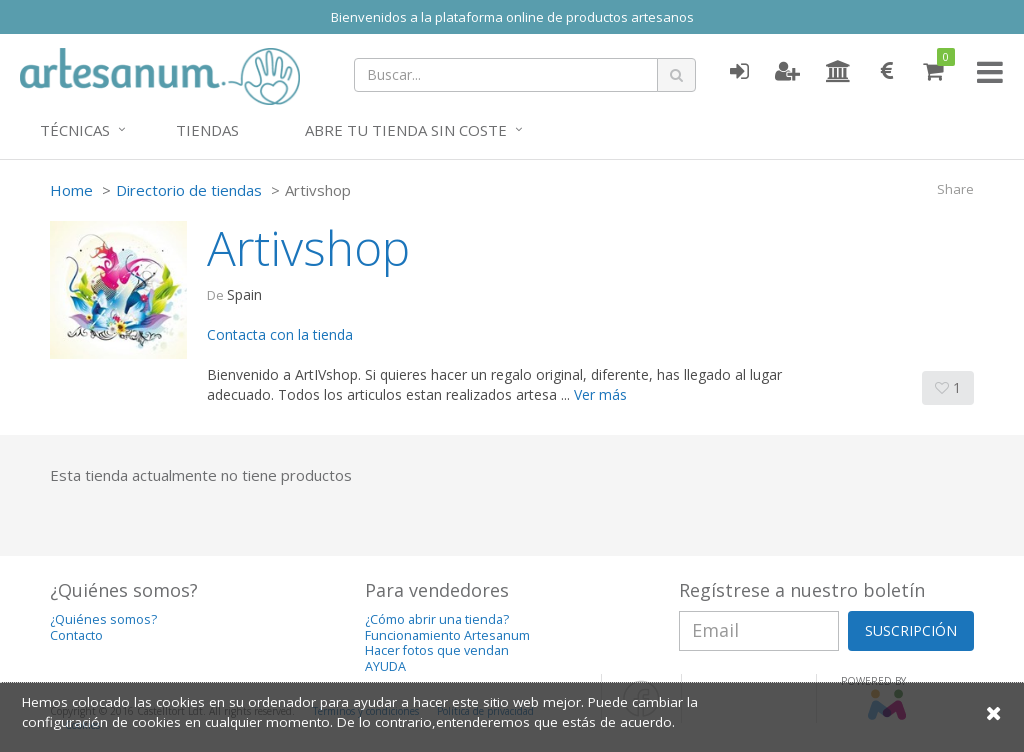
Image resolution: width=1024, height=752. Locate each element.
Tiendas (207, 130)
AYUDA (385, 666)
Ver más (600, 394)
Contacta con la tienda (280, 334)
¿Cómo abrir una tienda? (437, 619)
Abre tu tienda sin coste (406, 130)
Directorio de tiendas (189, 190)
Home (71, 190)
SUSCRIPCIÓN (911, 630)
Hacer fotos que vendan (437, 650)
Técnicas (75, 130)
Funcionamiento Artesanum (447, 635)
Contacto (76, 635)
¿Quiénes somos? (103, 619)
